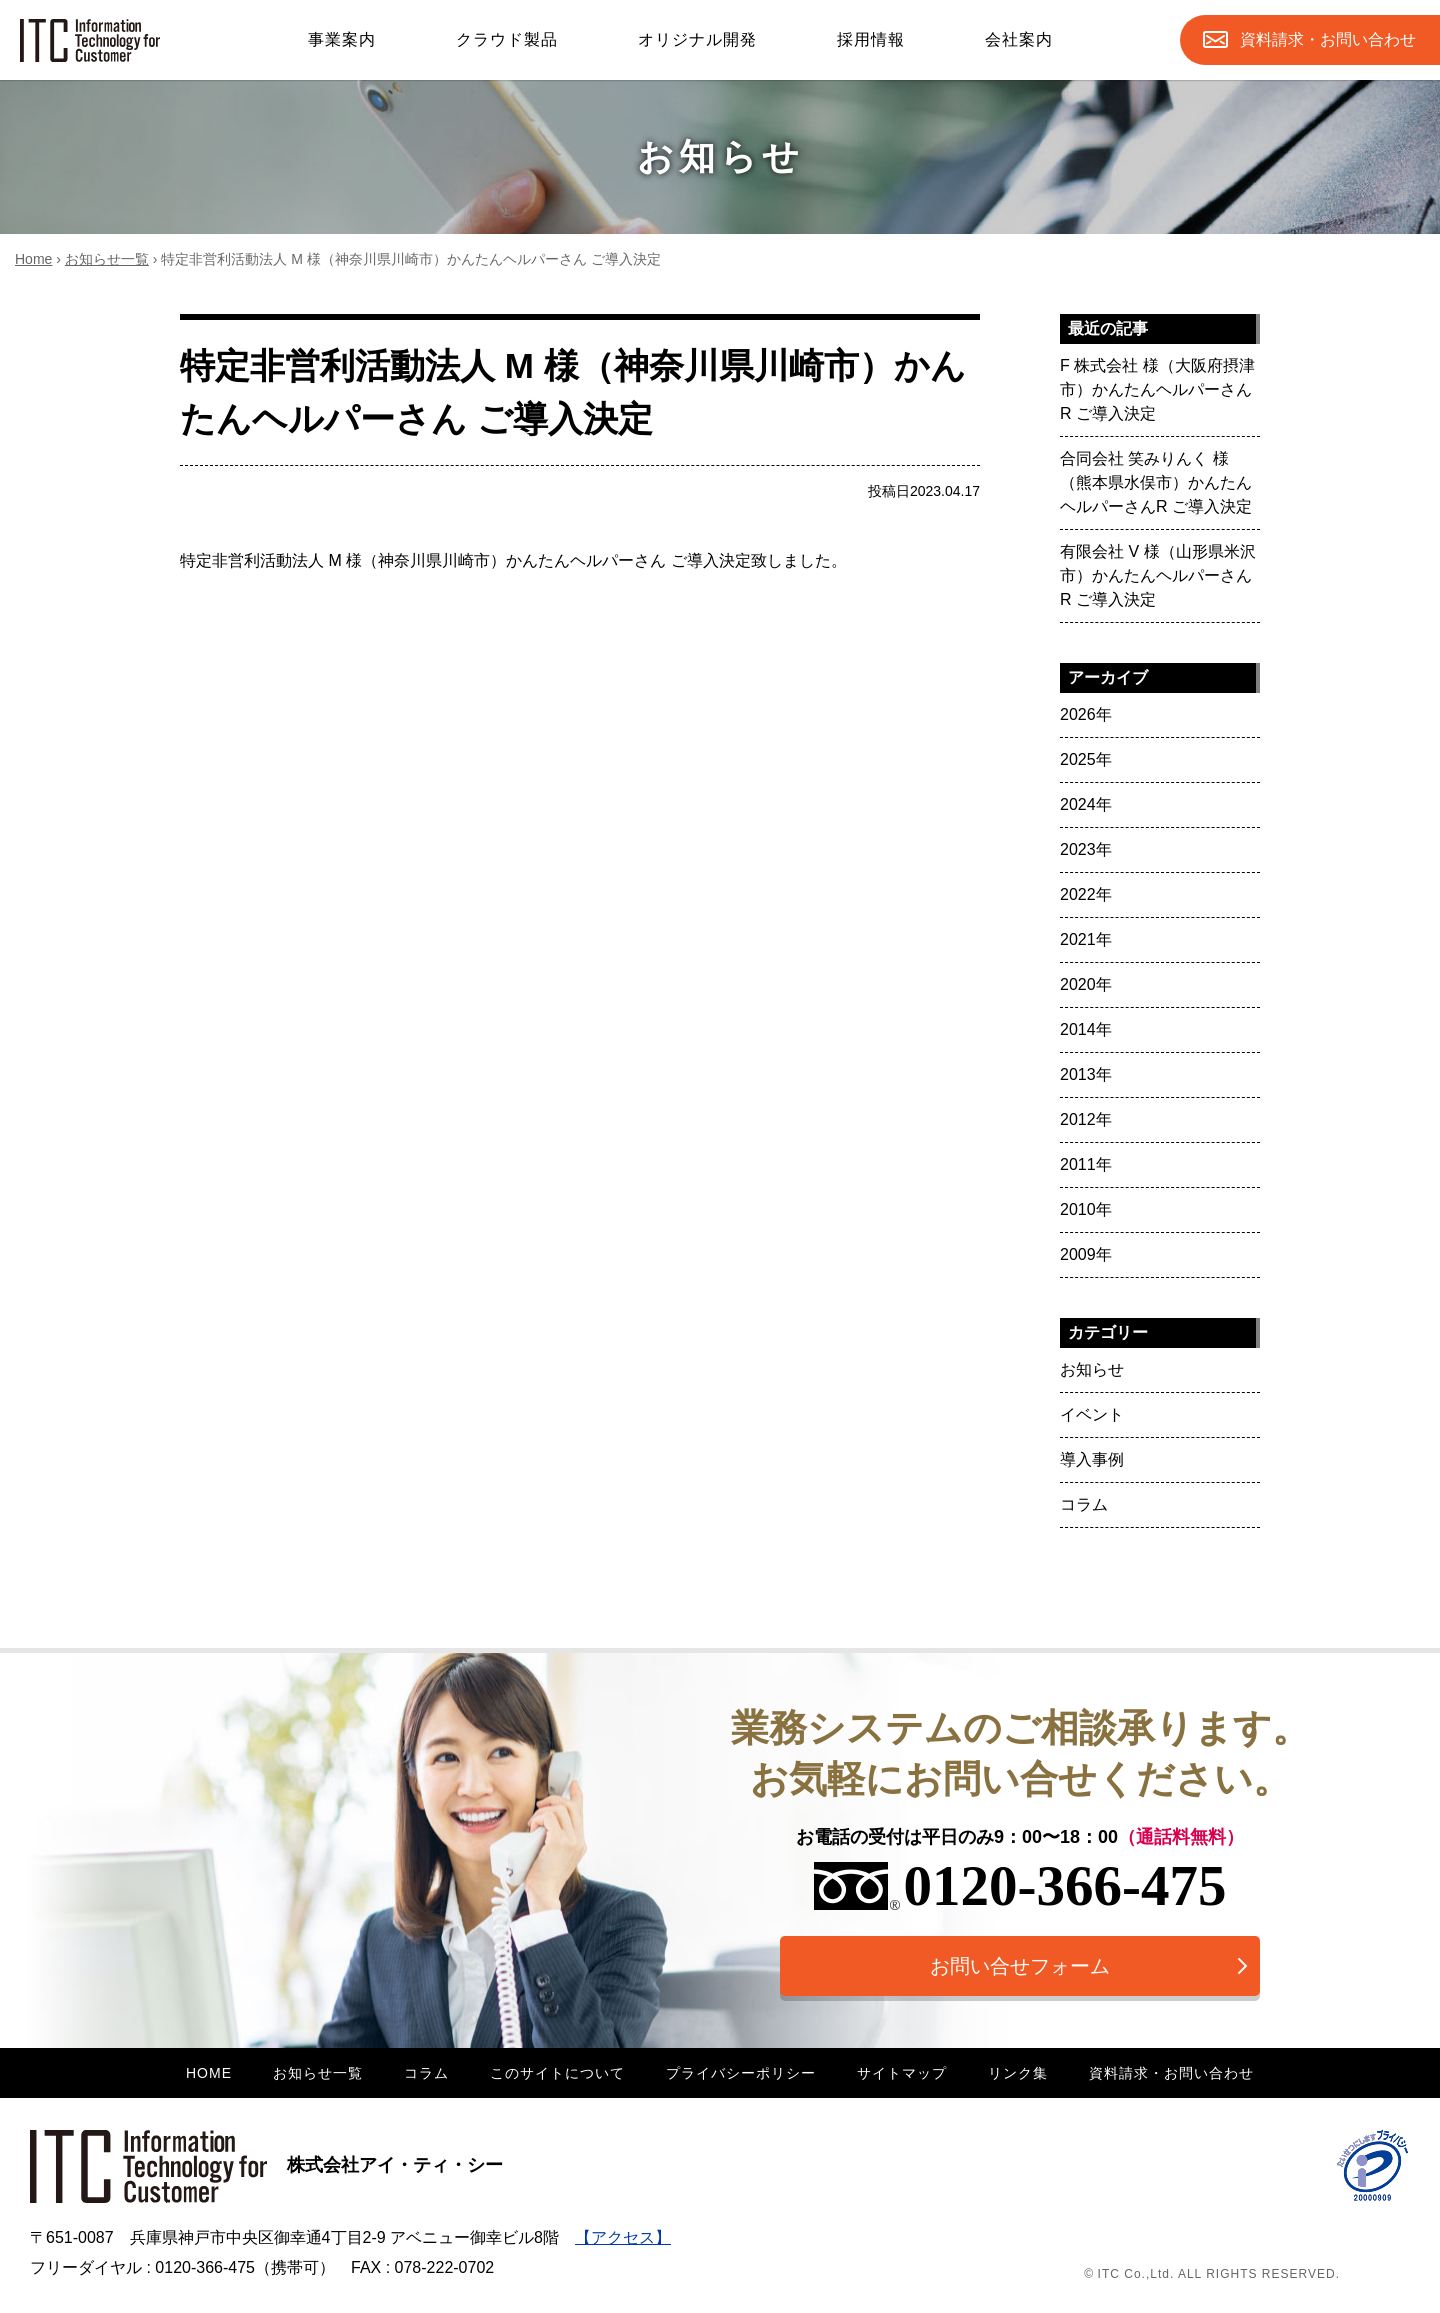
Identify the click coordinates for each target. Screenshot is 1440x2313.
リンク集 (1018, 2073)
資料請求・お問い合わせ (1171, 2073)
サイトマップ (902, 2073)
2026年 (1086, 714)
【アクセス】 (623, 2237)
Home (33, 259)
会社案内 (1019, 39)
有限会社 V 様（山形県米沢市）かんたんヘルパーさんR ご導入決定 (1158, 575)
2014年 (1086, 1029)
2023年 (1086, 849)
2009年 (1086, 1254)
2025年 (1086, 759)
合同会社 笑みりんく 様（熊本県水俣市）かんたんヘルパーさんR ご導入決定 (1156, 482)
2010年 (1086, 1209)
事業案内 (342, 39)
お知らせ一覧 (107, 259)
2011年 (1086, 1164)
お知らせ (1092, 1369)
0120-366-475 (1020, 1885)
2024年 (1086, 804)
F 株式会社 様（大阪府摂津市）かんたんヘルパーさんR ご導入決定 (1157, 389)
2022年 (1086, 894)
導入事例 (1092, 1459)
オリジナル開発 (697, 39)
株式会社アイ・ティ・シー (266, 2165)
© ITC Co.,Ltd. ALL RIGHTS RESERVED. (1212, 2274)
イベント (1092, 1414)
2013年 (1086, 1074)
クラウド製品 (507, 39)
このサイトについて (557, 2073)
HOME (209, 2073)
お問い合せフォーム (1020, 1966)
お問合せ (1328, 40)
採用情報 (871, 39)
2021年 (1086, 939)
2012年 (1086, 1119)
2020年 (1086, 984)
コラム (1084, 1504)
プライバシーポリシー (741, 2073)
